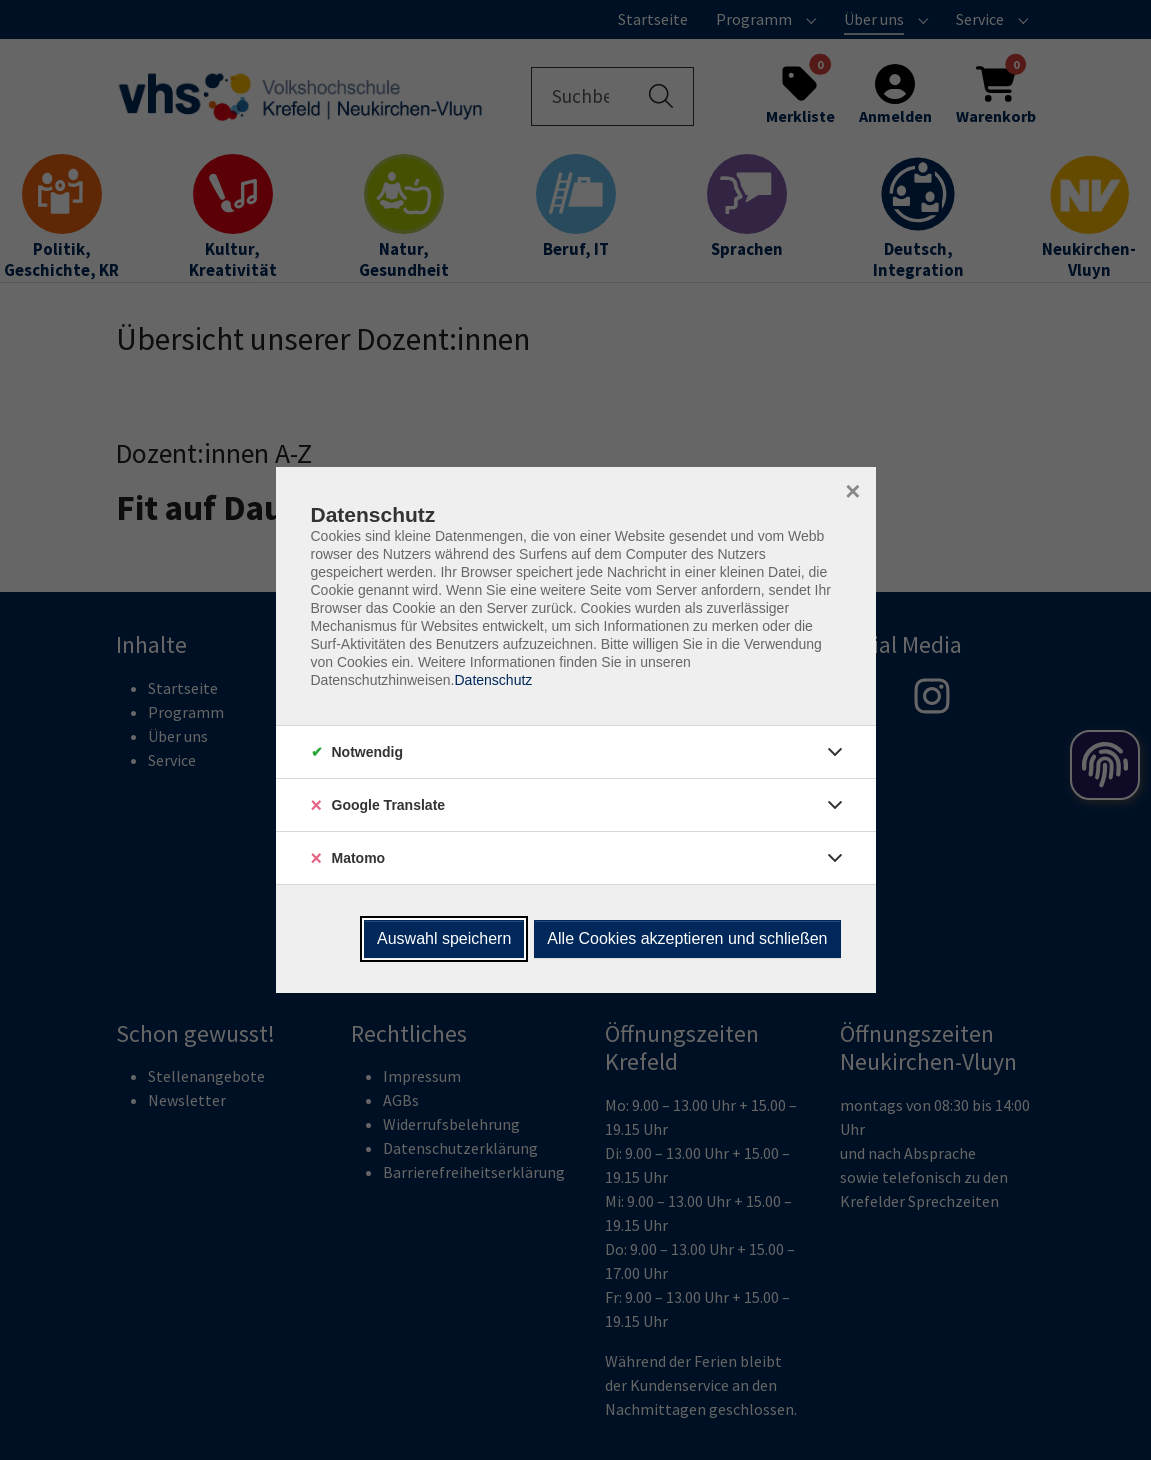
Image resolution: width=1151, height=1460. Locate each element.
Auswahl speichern (444, 938)
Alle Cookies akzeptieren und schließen (687, 938)
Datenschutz (493, 680)
